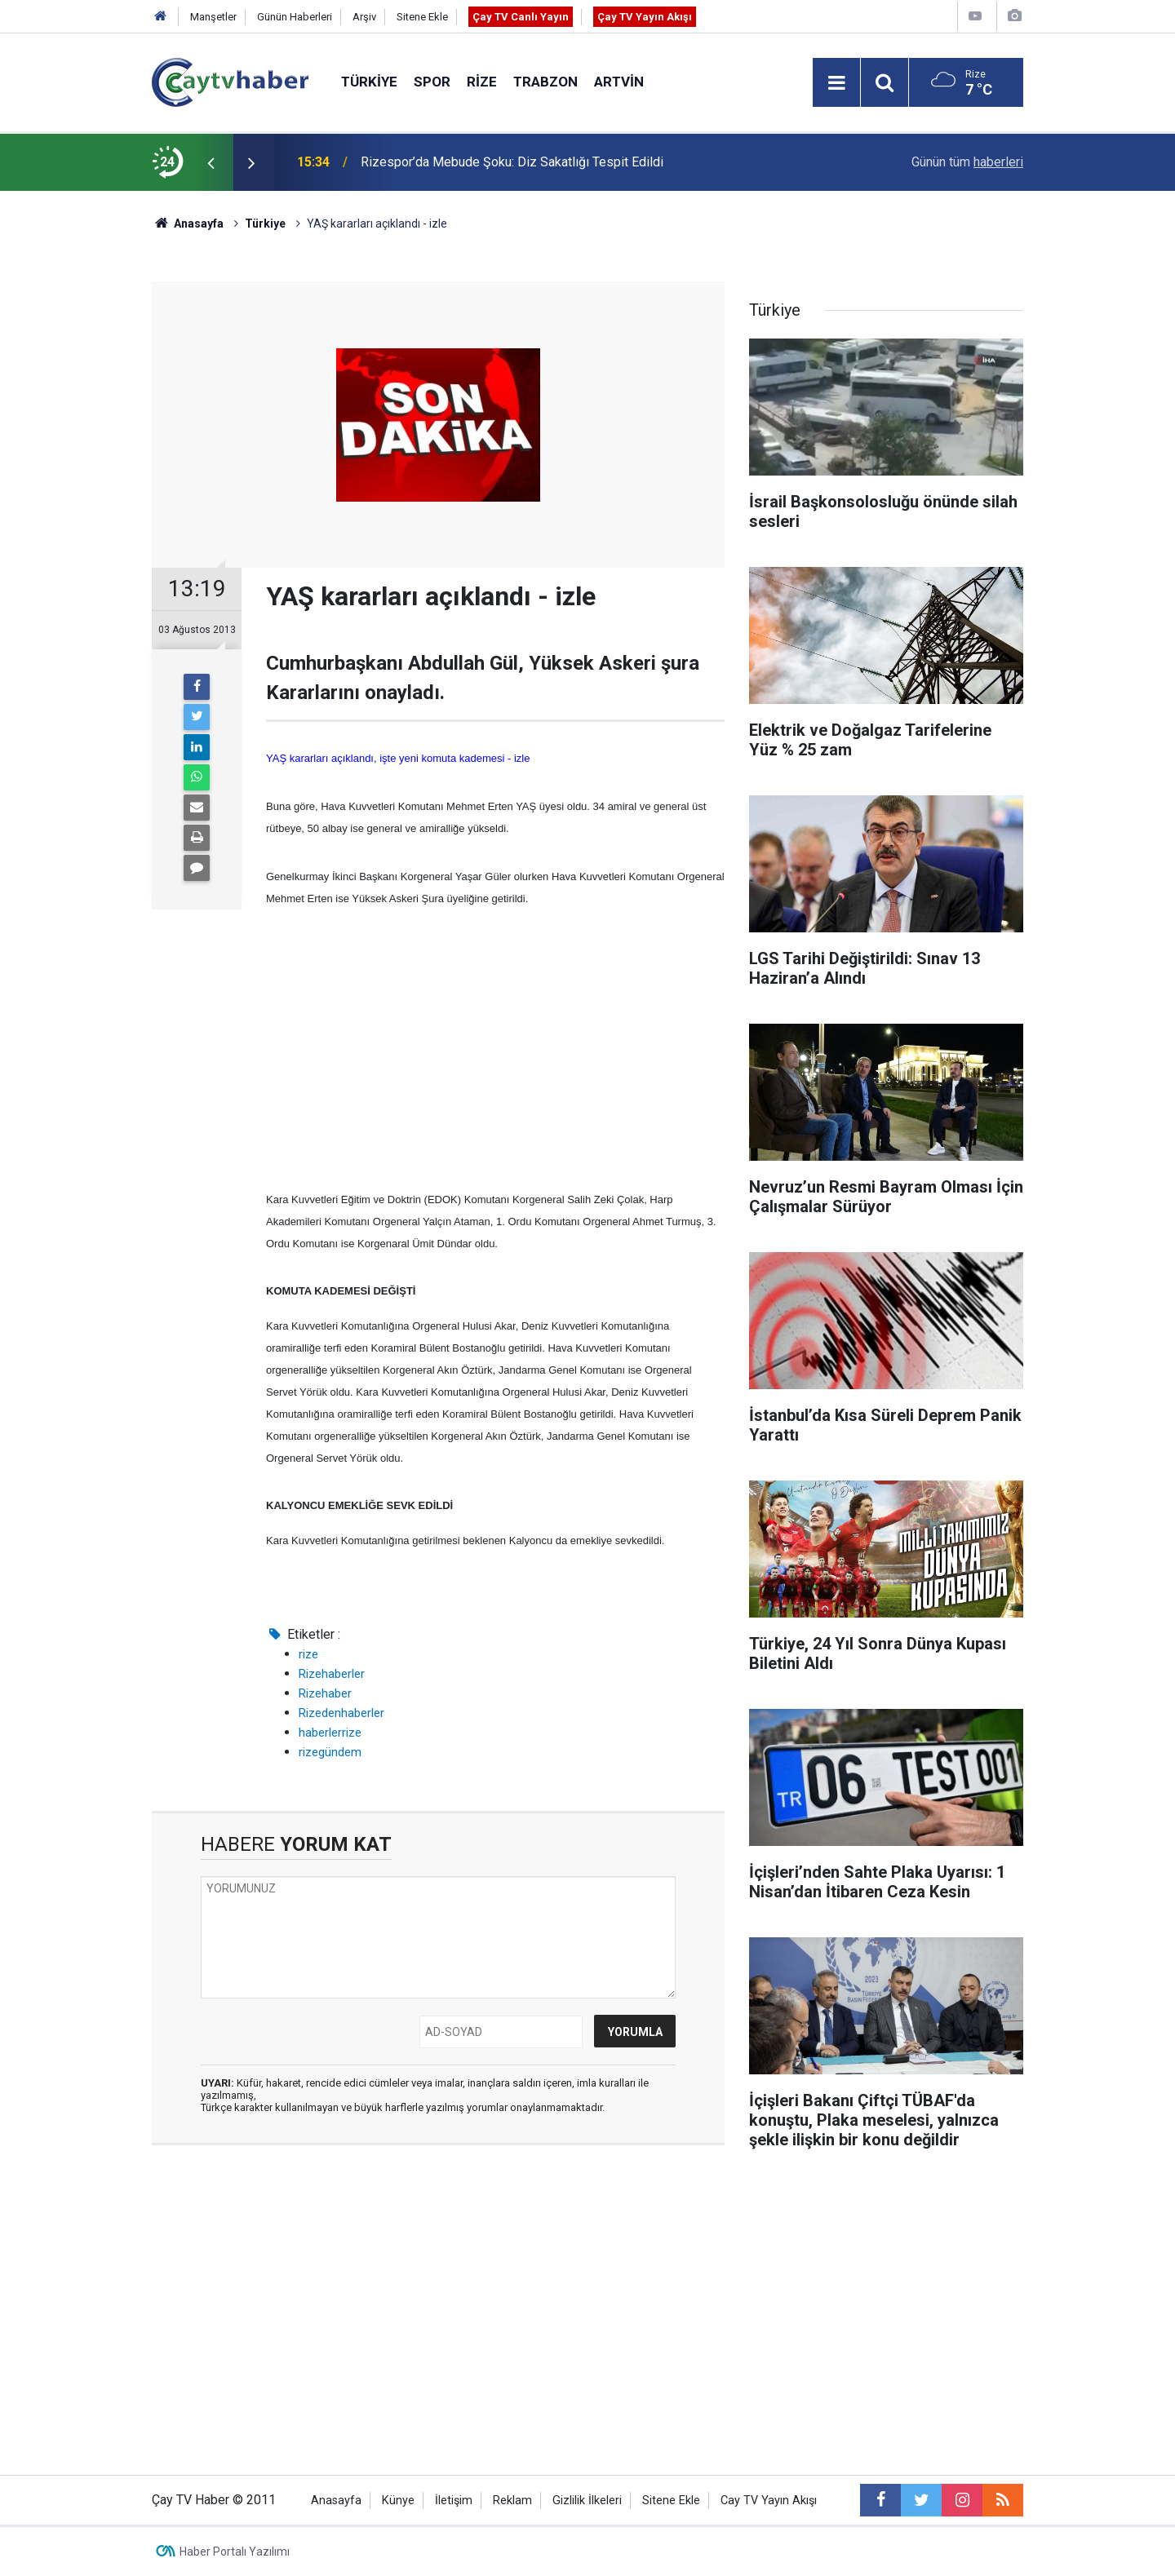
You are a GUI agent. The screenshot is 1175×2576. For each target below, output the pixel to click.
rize (308, 1654)
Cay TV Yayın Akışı (769, 2500)
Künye (398, 2500)
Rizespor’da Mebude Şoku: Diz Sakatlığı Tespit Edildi (512, 162)
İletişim (453, 2500)
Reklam (512, 2500)
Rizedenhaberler (341, 1713)
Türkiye (369, 81)
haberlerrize (330, 1732)
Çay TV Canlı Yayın (520, 17)
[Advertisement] (495, 1049)
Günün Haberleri (294, 17)
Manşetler (213, 17)
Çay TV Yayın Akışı (644, 17)
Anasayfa (336, 2500)
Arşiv (364, 17)
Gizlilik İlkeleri (587, 2500)
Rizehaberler (332, 1673)
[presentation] (210, 162)
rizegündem (330, 1752)
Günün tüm (967, 162)
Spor (432, 81)
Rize (482, 81)
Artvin (619, 81)
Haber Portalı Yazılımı (235, 2551)
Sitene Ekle (422, 17)
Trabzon (545, 81)
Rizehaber (325, 1693)
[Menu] (836, 83)
